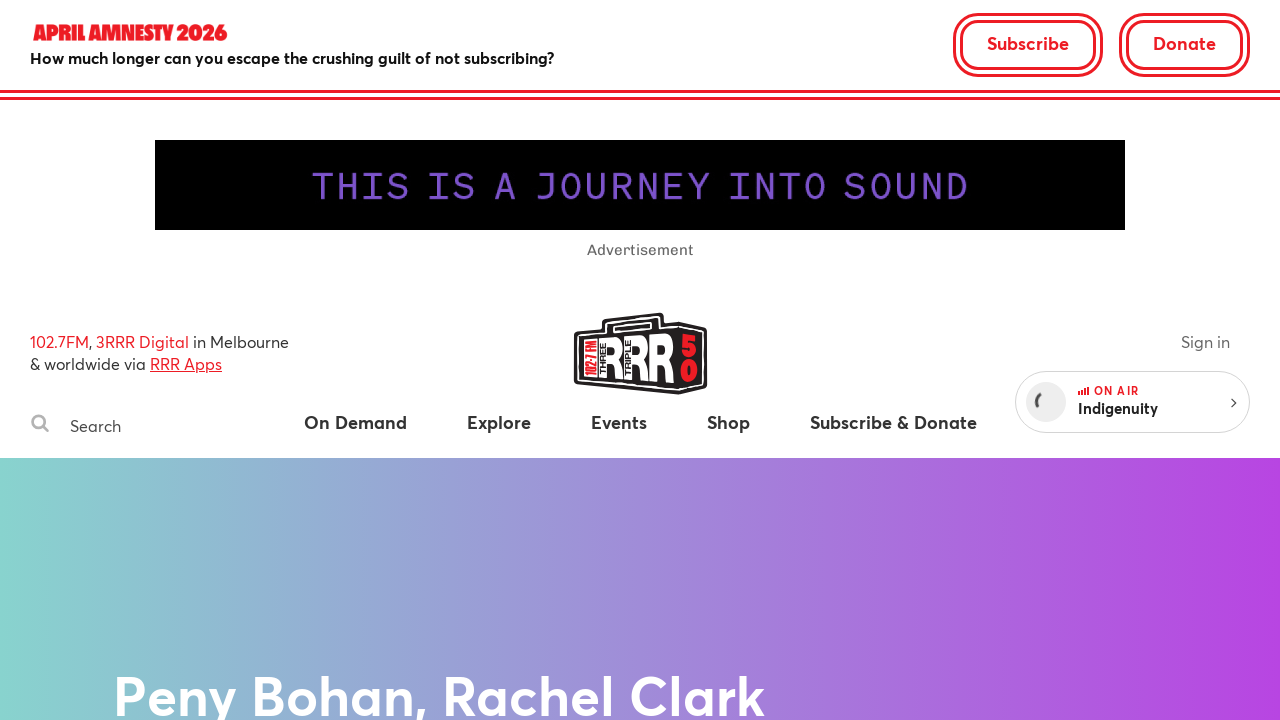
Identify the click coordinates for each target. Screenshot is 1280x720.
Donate (1184, 43)
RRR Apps (186, 363)
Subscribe (1028, 43)
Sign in (1205, 341)
